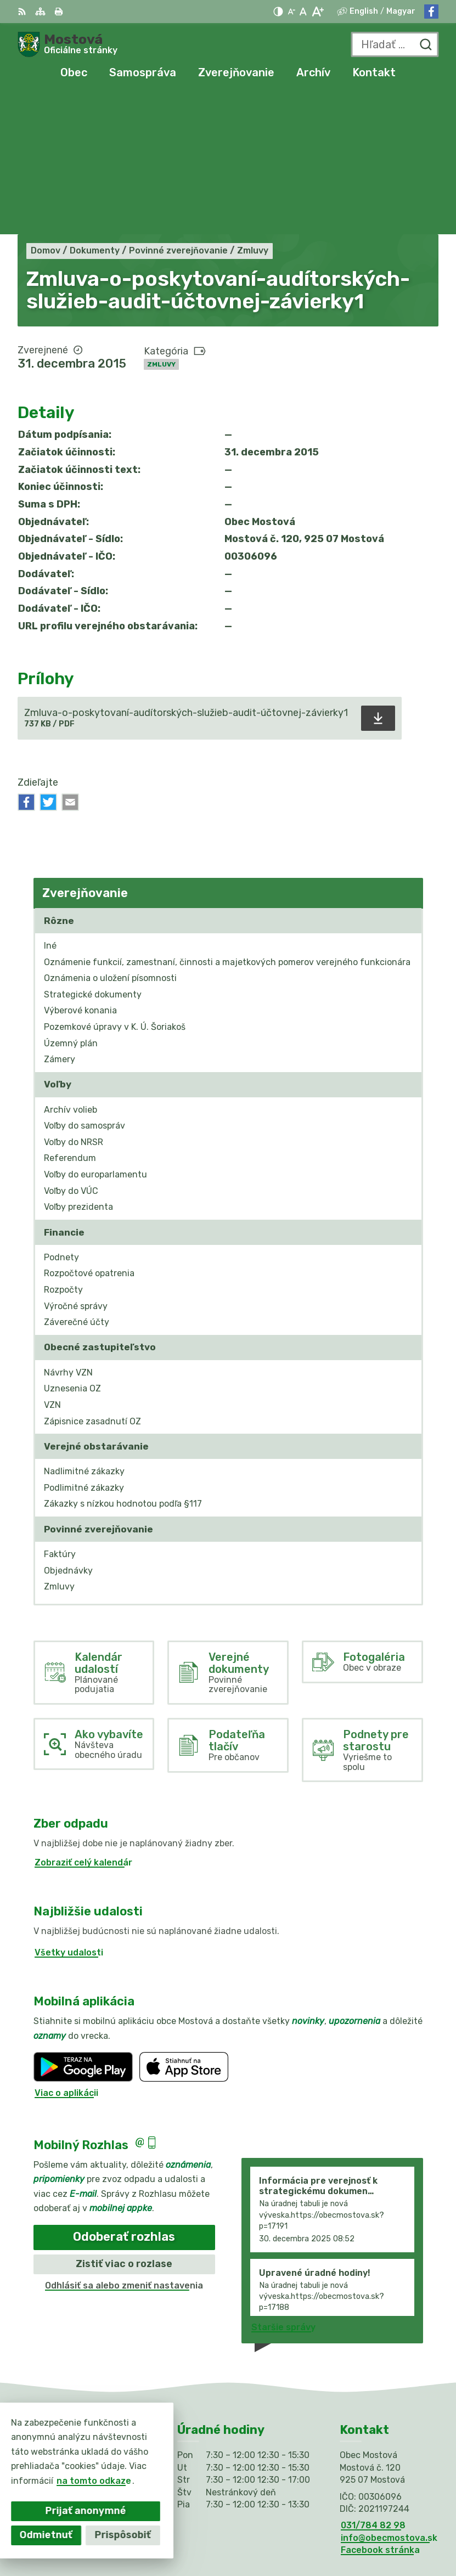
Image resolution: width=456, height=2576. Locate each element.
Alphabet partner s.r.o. (388, 2517)
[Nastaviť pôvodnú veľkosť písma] (303, 11)
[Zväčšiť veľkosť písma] (317, 11)
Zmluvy (161, 222)
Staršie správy (283, 2185)
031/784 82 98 (373, 2383)
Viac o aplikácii (66, 1951)
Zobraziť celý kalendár (83, 1720)
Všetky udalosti (69, 1810)
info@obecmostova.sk (389, 2396)
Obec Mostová (406, 2532)
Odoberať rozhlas (124, 2095)
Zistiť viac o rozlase (124, 2122)
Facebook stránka (380, 2408)
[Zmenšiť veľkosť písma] (291, 11)
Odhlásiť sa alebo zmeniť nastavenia (124, 2143)
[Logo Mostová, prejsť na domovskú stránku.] (67, 44)
